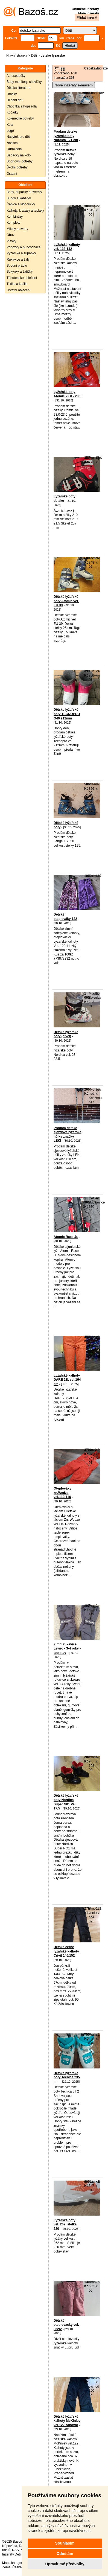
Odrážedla (14, 149)
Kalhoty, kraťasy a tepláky (25, 210)
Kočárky (12, 112)
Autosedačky (16, 76)
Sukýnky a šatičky (20, 271)
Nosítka (12, 143)
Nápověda (9, 2546)
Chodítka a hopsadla (22, 106)
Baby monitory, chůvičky (24, 82)
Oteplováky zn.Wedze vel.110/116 (62, 1493)
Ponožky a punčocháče (23, 247)
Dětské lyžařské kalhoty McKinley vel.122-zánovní (67, 2421)
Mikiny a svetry (17, 229)
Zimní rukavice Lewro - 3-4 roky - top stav (67, 1648)
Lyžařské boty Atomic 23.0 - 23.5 (67, 394)
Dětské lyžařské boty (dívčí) (66, 1034)
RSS (15, 2550)
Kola (10, 125)
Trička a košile (17, 284)
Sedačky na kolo (19, 155)
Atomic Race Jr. (66, 1237)
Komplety (13, 223)
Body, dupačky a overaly (24, 192)
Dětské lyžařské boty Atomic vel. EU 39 (66, 601)
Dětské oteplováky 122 (65, 917)
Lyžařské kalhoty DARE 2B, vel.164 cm (67, 1380)
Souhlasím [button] (65, 2543)
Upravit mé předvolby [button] (64, 2564)
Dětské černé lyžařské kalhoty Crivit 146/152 (66, 1951)
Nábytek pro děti (18, 137)
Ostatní (12, 174)
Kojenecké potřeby (20, 118)
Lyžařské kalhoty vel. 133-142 (67, 247)
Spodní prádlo (17, 265)
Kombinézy (15, 216)
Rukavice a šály (18, 259)
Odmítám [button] (65, 2553)
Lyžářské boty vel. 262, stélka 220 (65, 2224)
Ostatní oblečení (18, 290)
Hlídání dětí (15, 100)
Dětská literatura (18, 88)
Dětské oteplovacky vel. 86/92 (66, 2325)
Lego (10, 131)
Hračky (12, 94)
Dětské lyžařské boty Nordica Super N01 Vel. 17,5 (66, 1802)
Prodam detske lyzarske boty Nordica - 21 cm (66, 136)
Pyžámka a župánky (21, 253)
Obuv (10, 235)
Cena (88, 68)
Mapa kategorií (13, 2563)
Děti (34, 55)
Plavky (11, 241)
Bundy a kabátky (19, 198)
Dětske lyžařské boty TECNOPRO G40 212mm (67, 714)
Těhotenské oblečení (22, 278)
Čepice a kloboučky (21, 204)
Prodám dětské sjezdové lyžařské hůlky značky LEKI (67, 1134)
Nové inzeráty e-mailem (73, 85)
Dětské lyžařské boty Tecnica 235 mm (67, 2077)
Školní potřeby (17, 167)
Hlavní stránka (16, 55)
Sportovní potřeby (20, 161)
